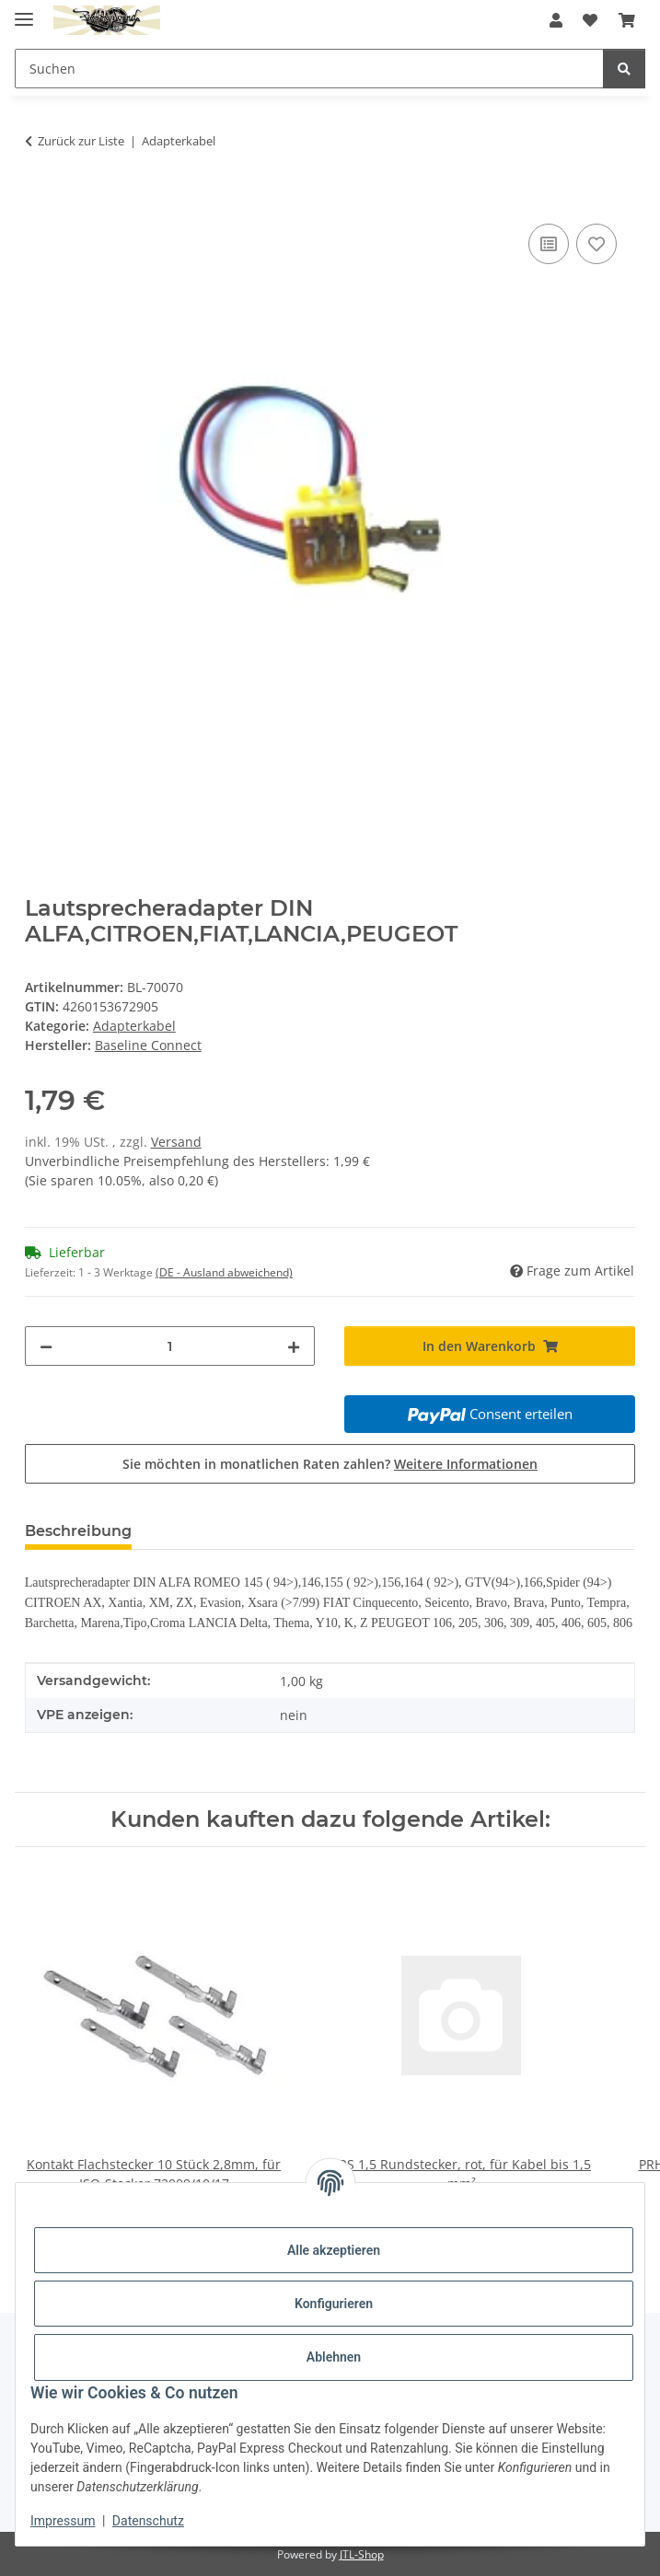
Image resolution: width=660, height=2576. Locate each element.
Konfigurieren (334, 2303)
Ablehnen (334, 2357)
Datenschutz (148, 2520)
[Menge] (170, 1346)
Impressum (62, 2520)
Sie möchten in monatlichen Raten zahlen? (330, 1464)
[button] (556, 20)
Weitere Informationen (466, 1464)
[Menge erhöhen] (293, 1346)
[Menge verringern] (46, 1346)
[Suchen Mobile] (309, 68)
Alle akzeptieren (333, 2250)
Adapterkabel (134, 1025)
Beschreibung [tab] (78, 1531)
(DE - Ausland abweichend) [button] (224, 1272)
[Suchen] (624, 68)
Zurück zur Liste (81, 141)
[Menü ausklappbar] (24, 11)
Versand (176, 1141)
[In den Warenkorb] (39, 199)
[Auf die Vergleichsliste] (548, 244)
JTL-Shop (362, 2554)
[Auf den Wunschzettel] (596, 244)
